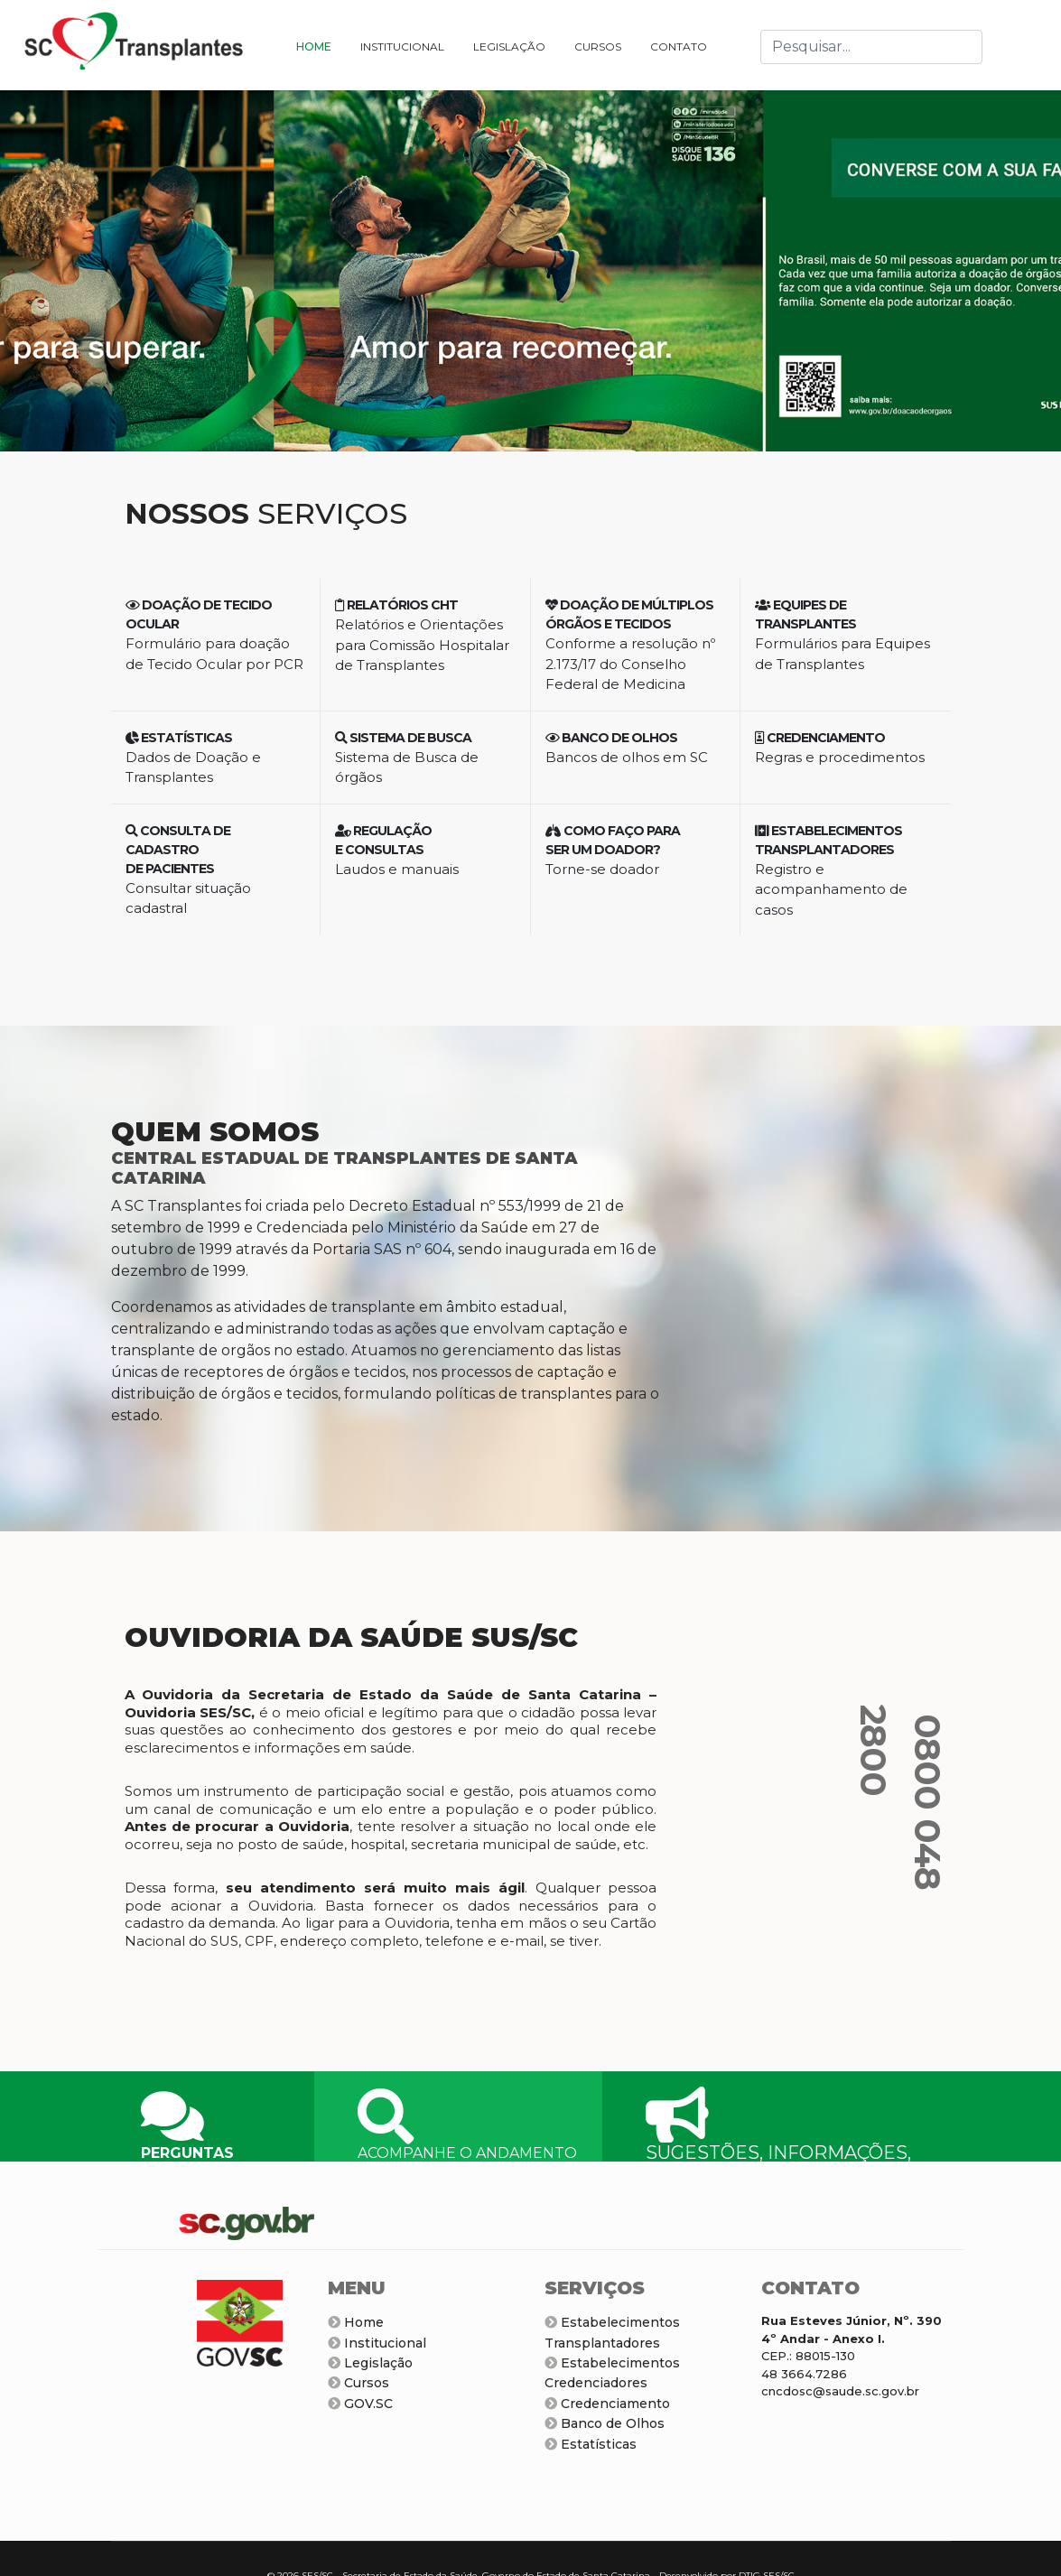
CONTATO (678, 46)
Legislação (370, 2363)
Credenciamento (607, 2403)
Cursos (358, 2383)
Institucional (377, 2343)
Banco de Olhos (604, 2423)
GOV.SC (360, 2403)
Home (356, 2322)
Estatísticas (590, 2444)
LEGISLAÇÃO (509, 46)
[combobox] (871, 47)
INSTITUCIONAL (402, 46)
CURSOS (597, 46)
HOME (313, 46)
